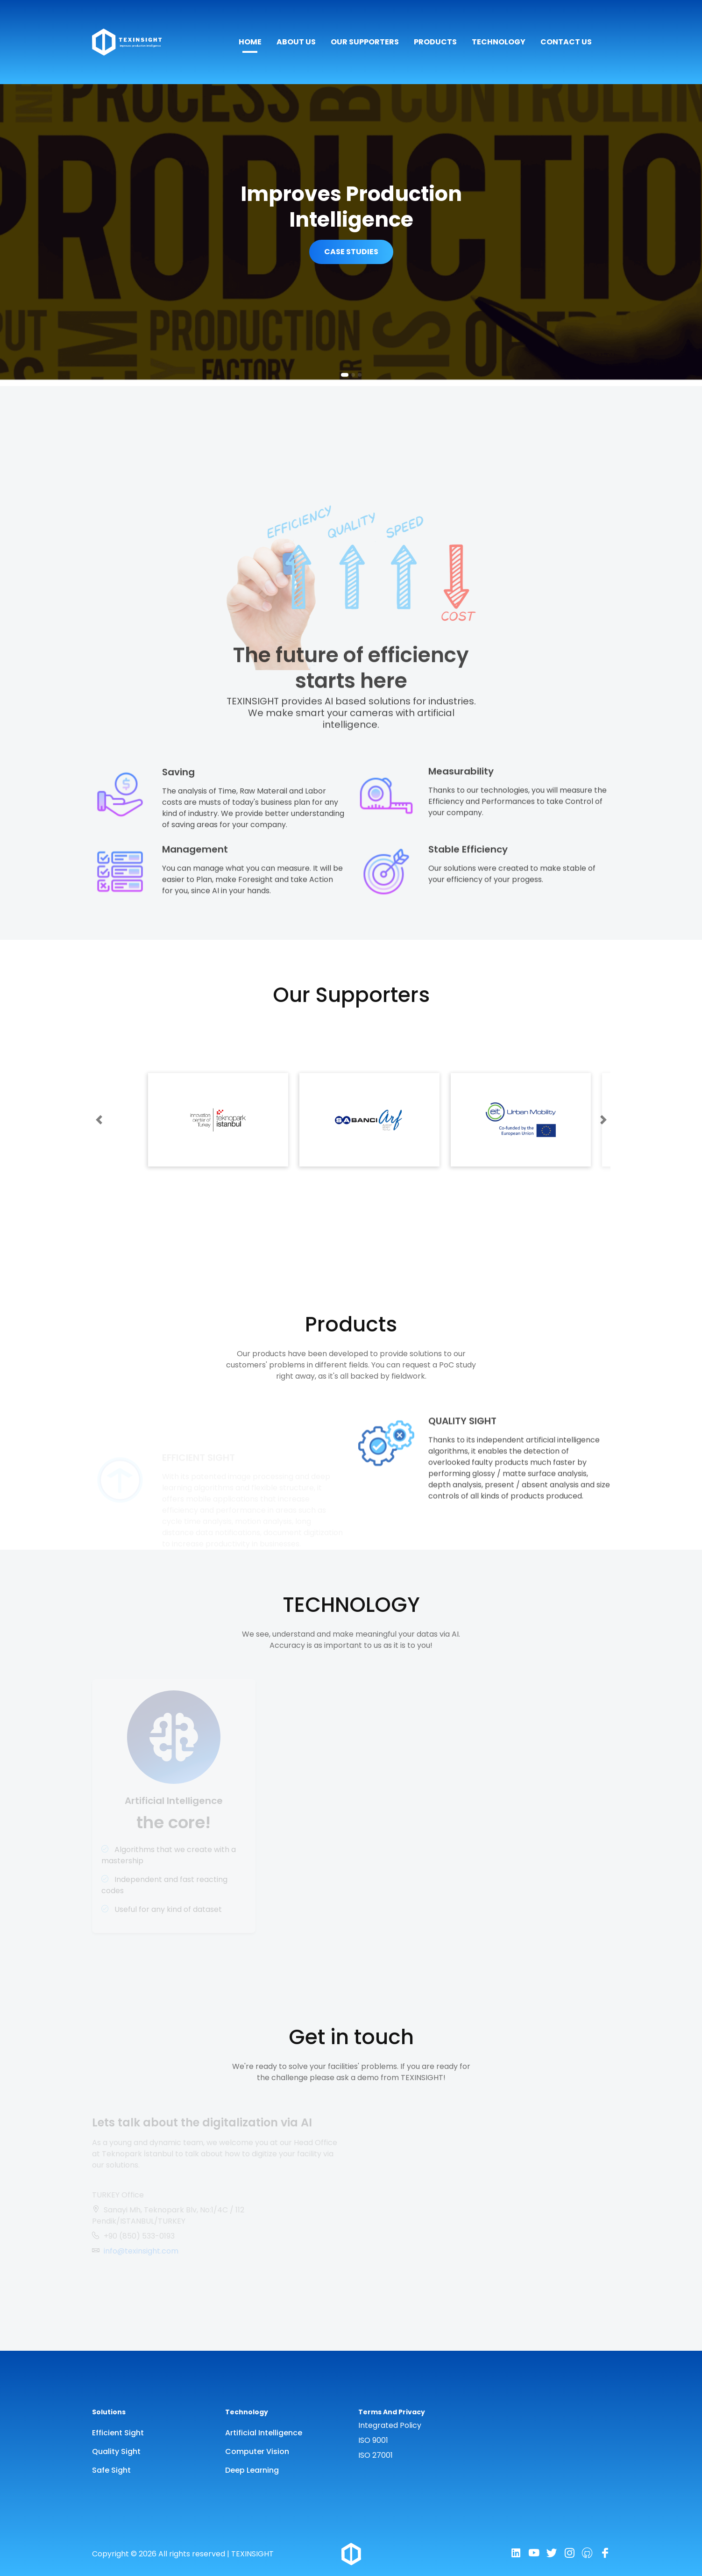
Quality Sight (116, 2451)
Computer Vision (257, 2451)
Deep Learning (252, 2470)
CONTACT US (566, 41)
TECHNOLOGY (498, 41)
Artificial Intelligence (263, 2432)
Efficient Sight (118, 2432)
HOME (250, 41)
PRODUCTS (435, 41)
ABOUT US (296, 41)
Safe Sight (111, 2470)
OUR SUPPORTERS (365, 41)
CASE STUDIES (351, 251)
